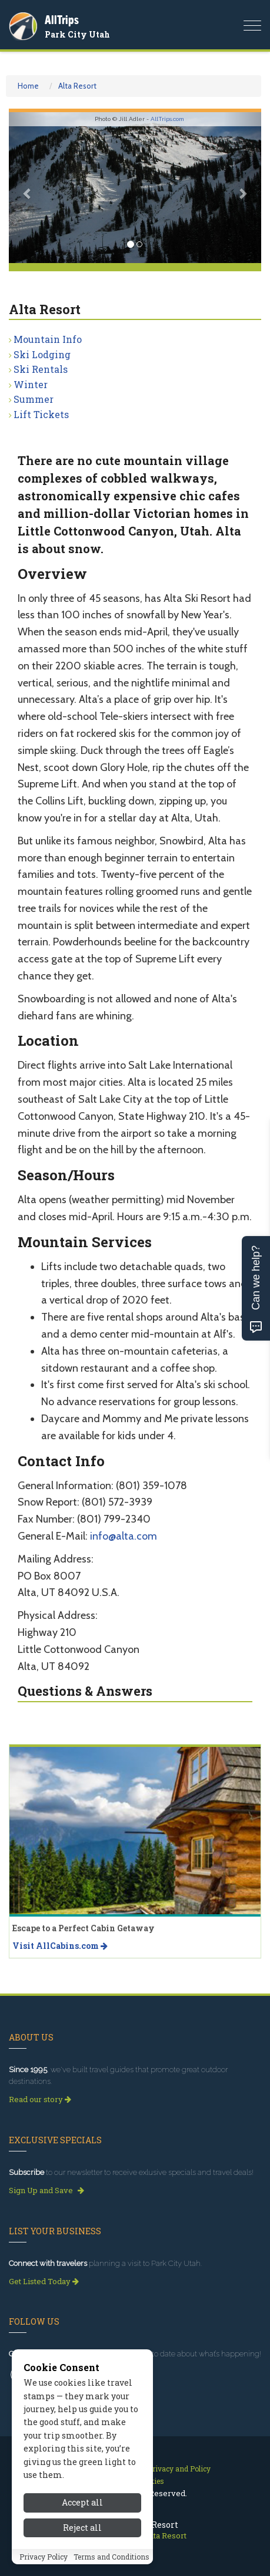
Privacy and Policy (179, 2468)
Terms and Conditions (111, 2556)
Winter (31, 384)
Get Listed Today (44, 2281)
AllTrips (62, 19)
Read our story (40, 2099)
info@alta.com (123, 1536)
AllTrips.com (167, 119)
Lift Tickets (41, 414)
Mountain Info (48, 339)
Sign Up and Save (46, 2190)
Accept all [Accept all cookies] (82, 2502)
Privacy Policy (43, 2556)
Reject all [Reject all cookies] (82, 2527)
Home (28, 85)
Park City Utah (77, 34)
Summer (34, 399)
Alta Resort (77, 85)
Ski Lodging (42, 354)
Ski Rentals (41, 369)
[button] (27, 187)
